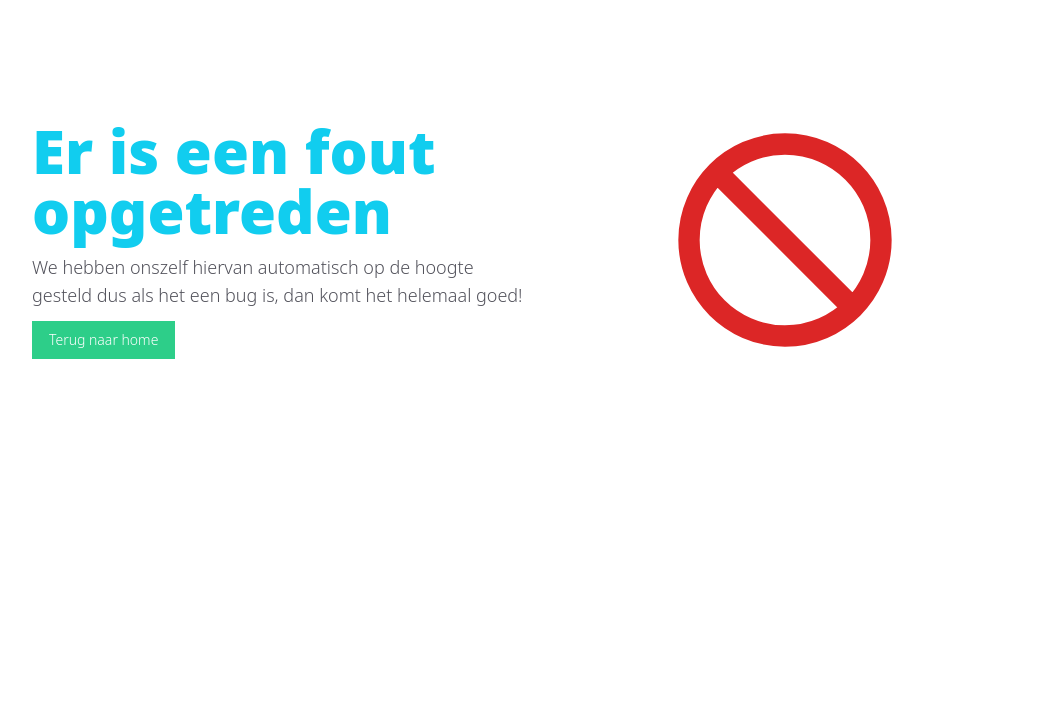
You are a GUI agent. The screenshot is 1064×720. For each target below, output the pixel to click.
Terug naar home (103, 339)
